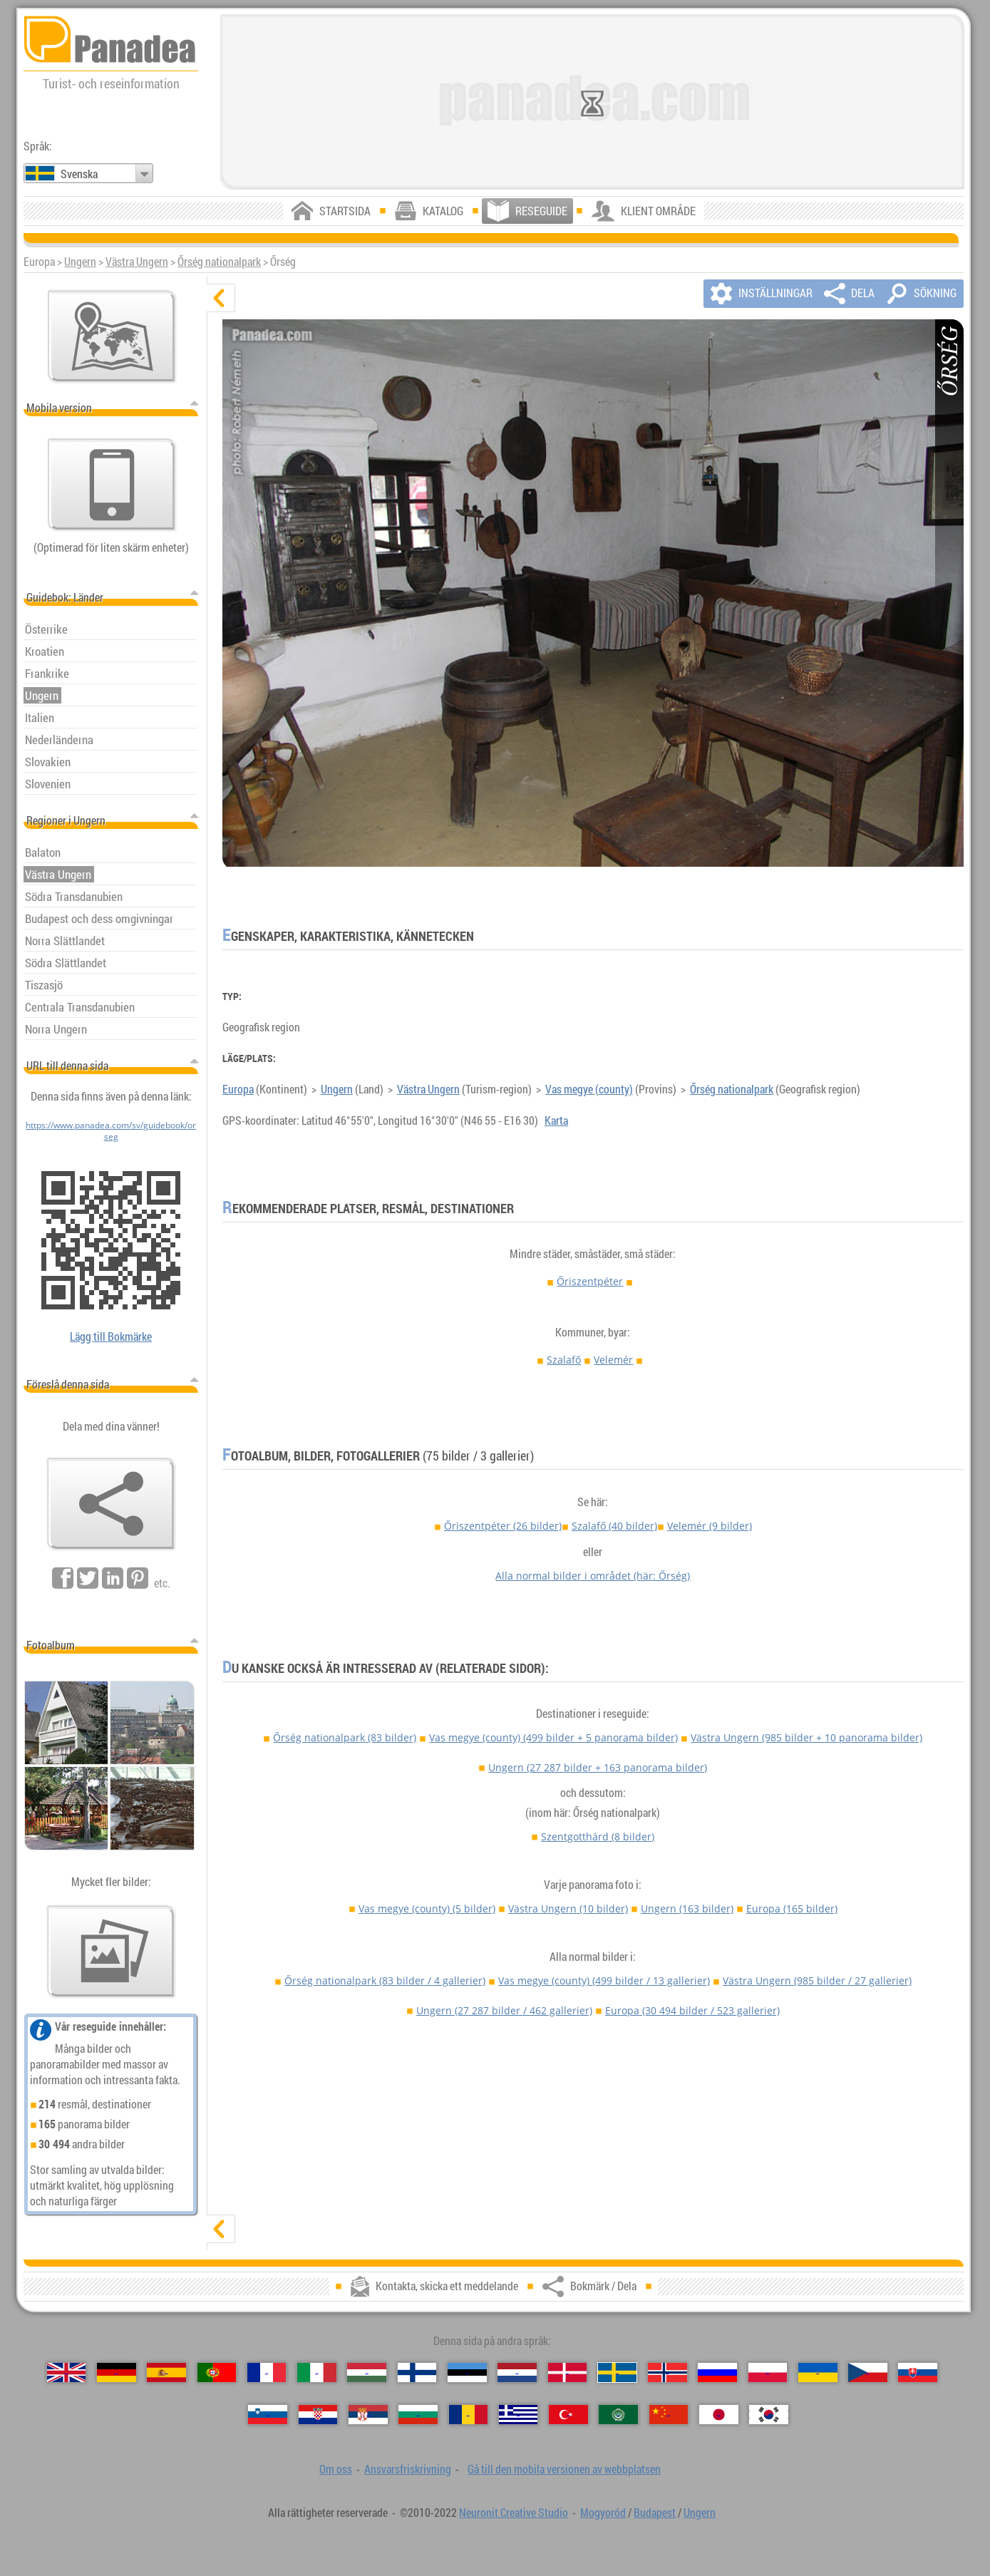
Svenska (79, 174)
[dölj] (221, 298)
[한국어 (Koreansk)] (768, 2414)
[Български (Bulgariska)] (418, 2414)
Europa (238, 1089)
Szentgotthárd (597, 1836)
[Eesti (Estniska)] (467, 2372)
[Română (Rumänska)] (468, 2414)
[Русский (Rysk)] (717, 2372)
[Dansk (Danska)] (567, 2372)
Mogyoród (603, 2512)
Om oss (335, 2469)
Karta (556, 1120)
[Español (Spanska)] (166, 2372)
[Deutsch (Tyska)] (116, 2372)
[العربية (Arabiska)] (618, 2414)
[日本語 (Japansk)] (718, 2414)
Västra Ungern (136, 261)
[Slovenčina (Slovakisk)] (917, 2372)
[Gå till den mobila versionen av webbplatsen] (111, 484)
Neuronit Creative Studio (513, 2512)
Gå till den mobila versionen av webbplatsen (564, 2469)
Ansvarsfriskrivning (407, 2469)
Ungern (80, 261)
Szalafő (564, 1359)
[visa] (221, 2229)
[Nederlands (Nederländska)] (517, 2372)
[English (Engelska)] (66, 2372)
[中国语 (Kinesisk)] (669, 2414)
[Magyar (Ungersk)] (366, 2372)
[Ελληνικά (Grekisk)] (518, 2414)
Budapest (655, 2512)
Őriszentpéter (590, 1281)
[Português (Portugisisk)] (217, 2372)
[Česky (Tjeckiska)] (867, 2372)
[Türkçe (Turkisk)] (568, 2414)
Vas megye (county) (589, 1089)
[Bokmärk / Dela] (111, 1504)
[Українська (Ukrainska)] (818, 2372)
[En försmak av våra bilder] (111, 1951)
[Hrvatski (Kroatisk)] (318, 2414)
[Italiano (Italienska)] (317, 2372)
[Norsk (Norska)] (667, 2372)
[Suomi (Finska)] (417, 2372)
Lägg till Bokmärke (111, 1336)
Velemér (613, 1359)
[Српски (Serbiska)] (368, 2414)
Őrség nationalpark (219, 261)
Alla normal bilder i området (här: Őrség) (592, 1575)
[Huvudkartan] (111, 336)
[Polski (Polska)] (768, 2372)
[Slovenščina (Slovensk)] (267, 2414)
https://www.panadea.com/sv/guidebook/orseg (111, 1130)
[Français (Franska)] (267, 2372)
